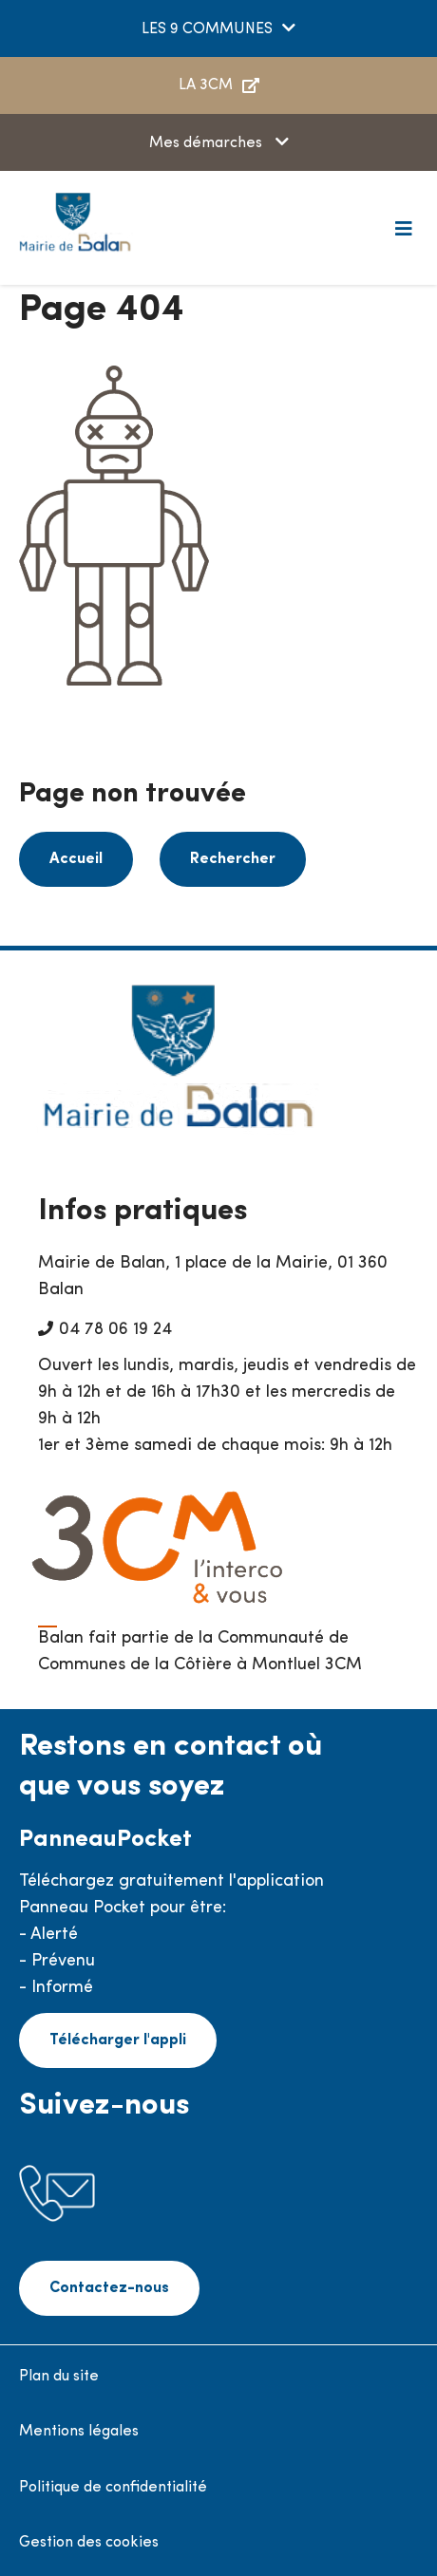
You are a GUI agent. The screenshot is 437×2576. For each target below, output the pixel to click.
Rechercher (233, 859)
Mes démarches (207, 143)
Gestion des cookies (89, 2542)
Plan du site (59, 2376)
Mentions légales (79, 2431)
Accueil (76, 859)
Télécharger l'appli (117, 2040)
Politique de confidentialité (113, 2487)
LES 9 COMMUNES (207, 29)
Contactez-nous (109, 2288)
